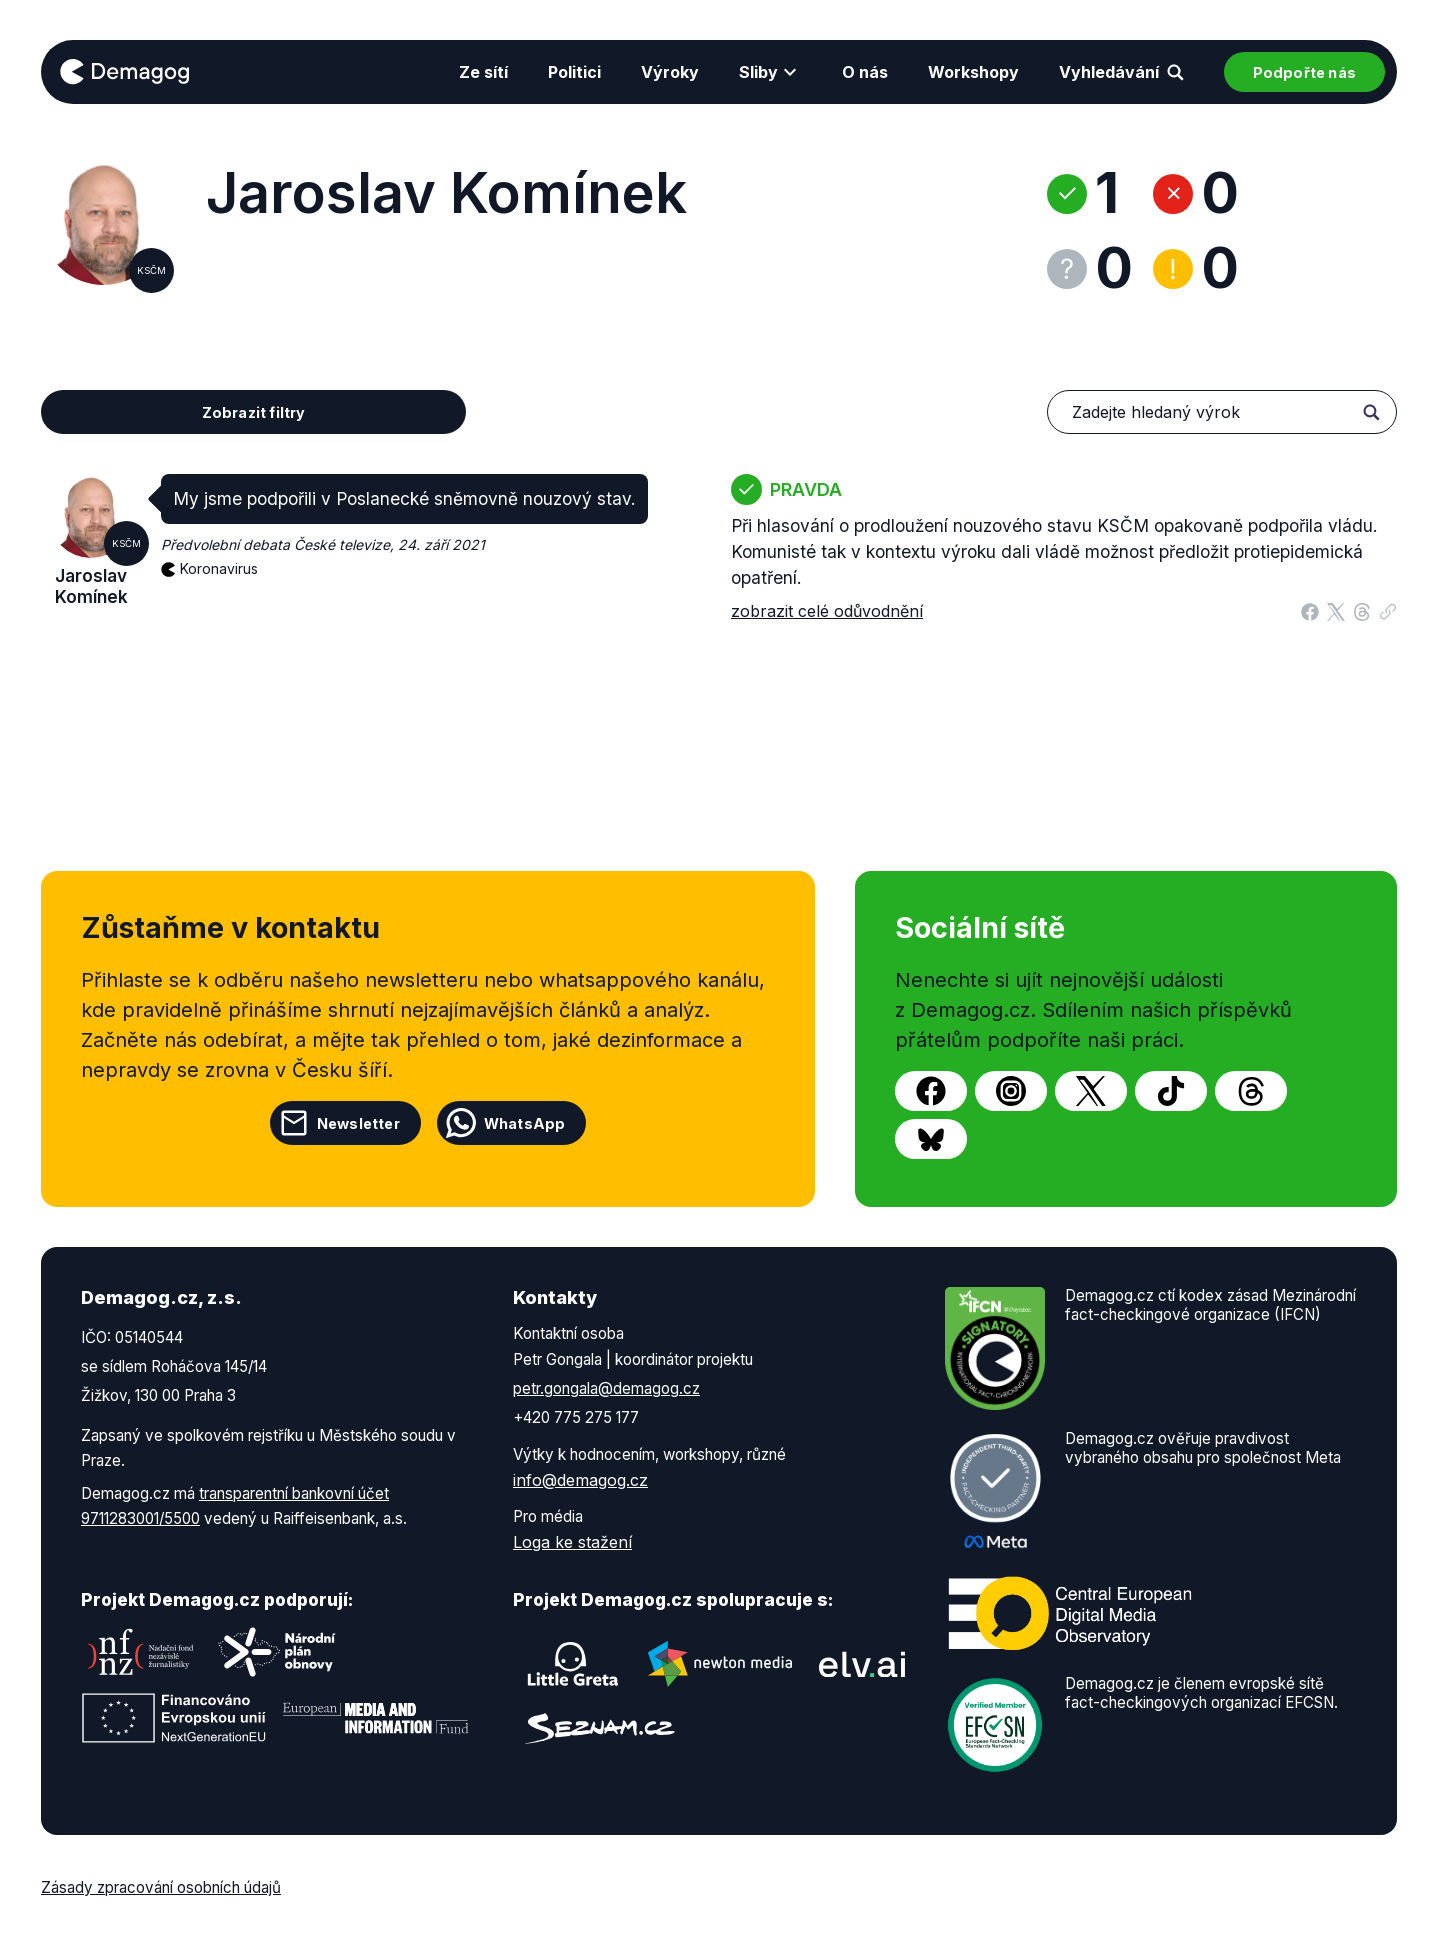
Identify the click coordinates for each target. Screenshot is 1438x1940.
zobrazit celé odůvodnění (827, 611)
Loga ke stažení (572, 1542)
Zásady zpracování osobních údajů (161, 1887)
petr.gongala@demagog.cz (606, 1388)
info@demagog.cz (580, 1480)
